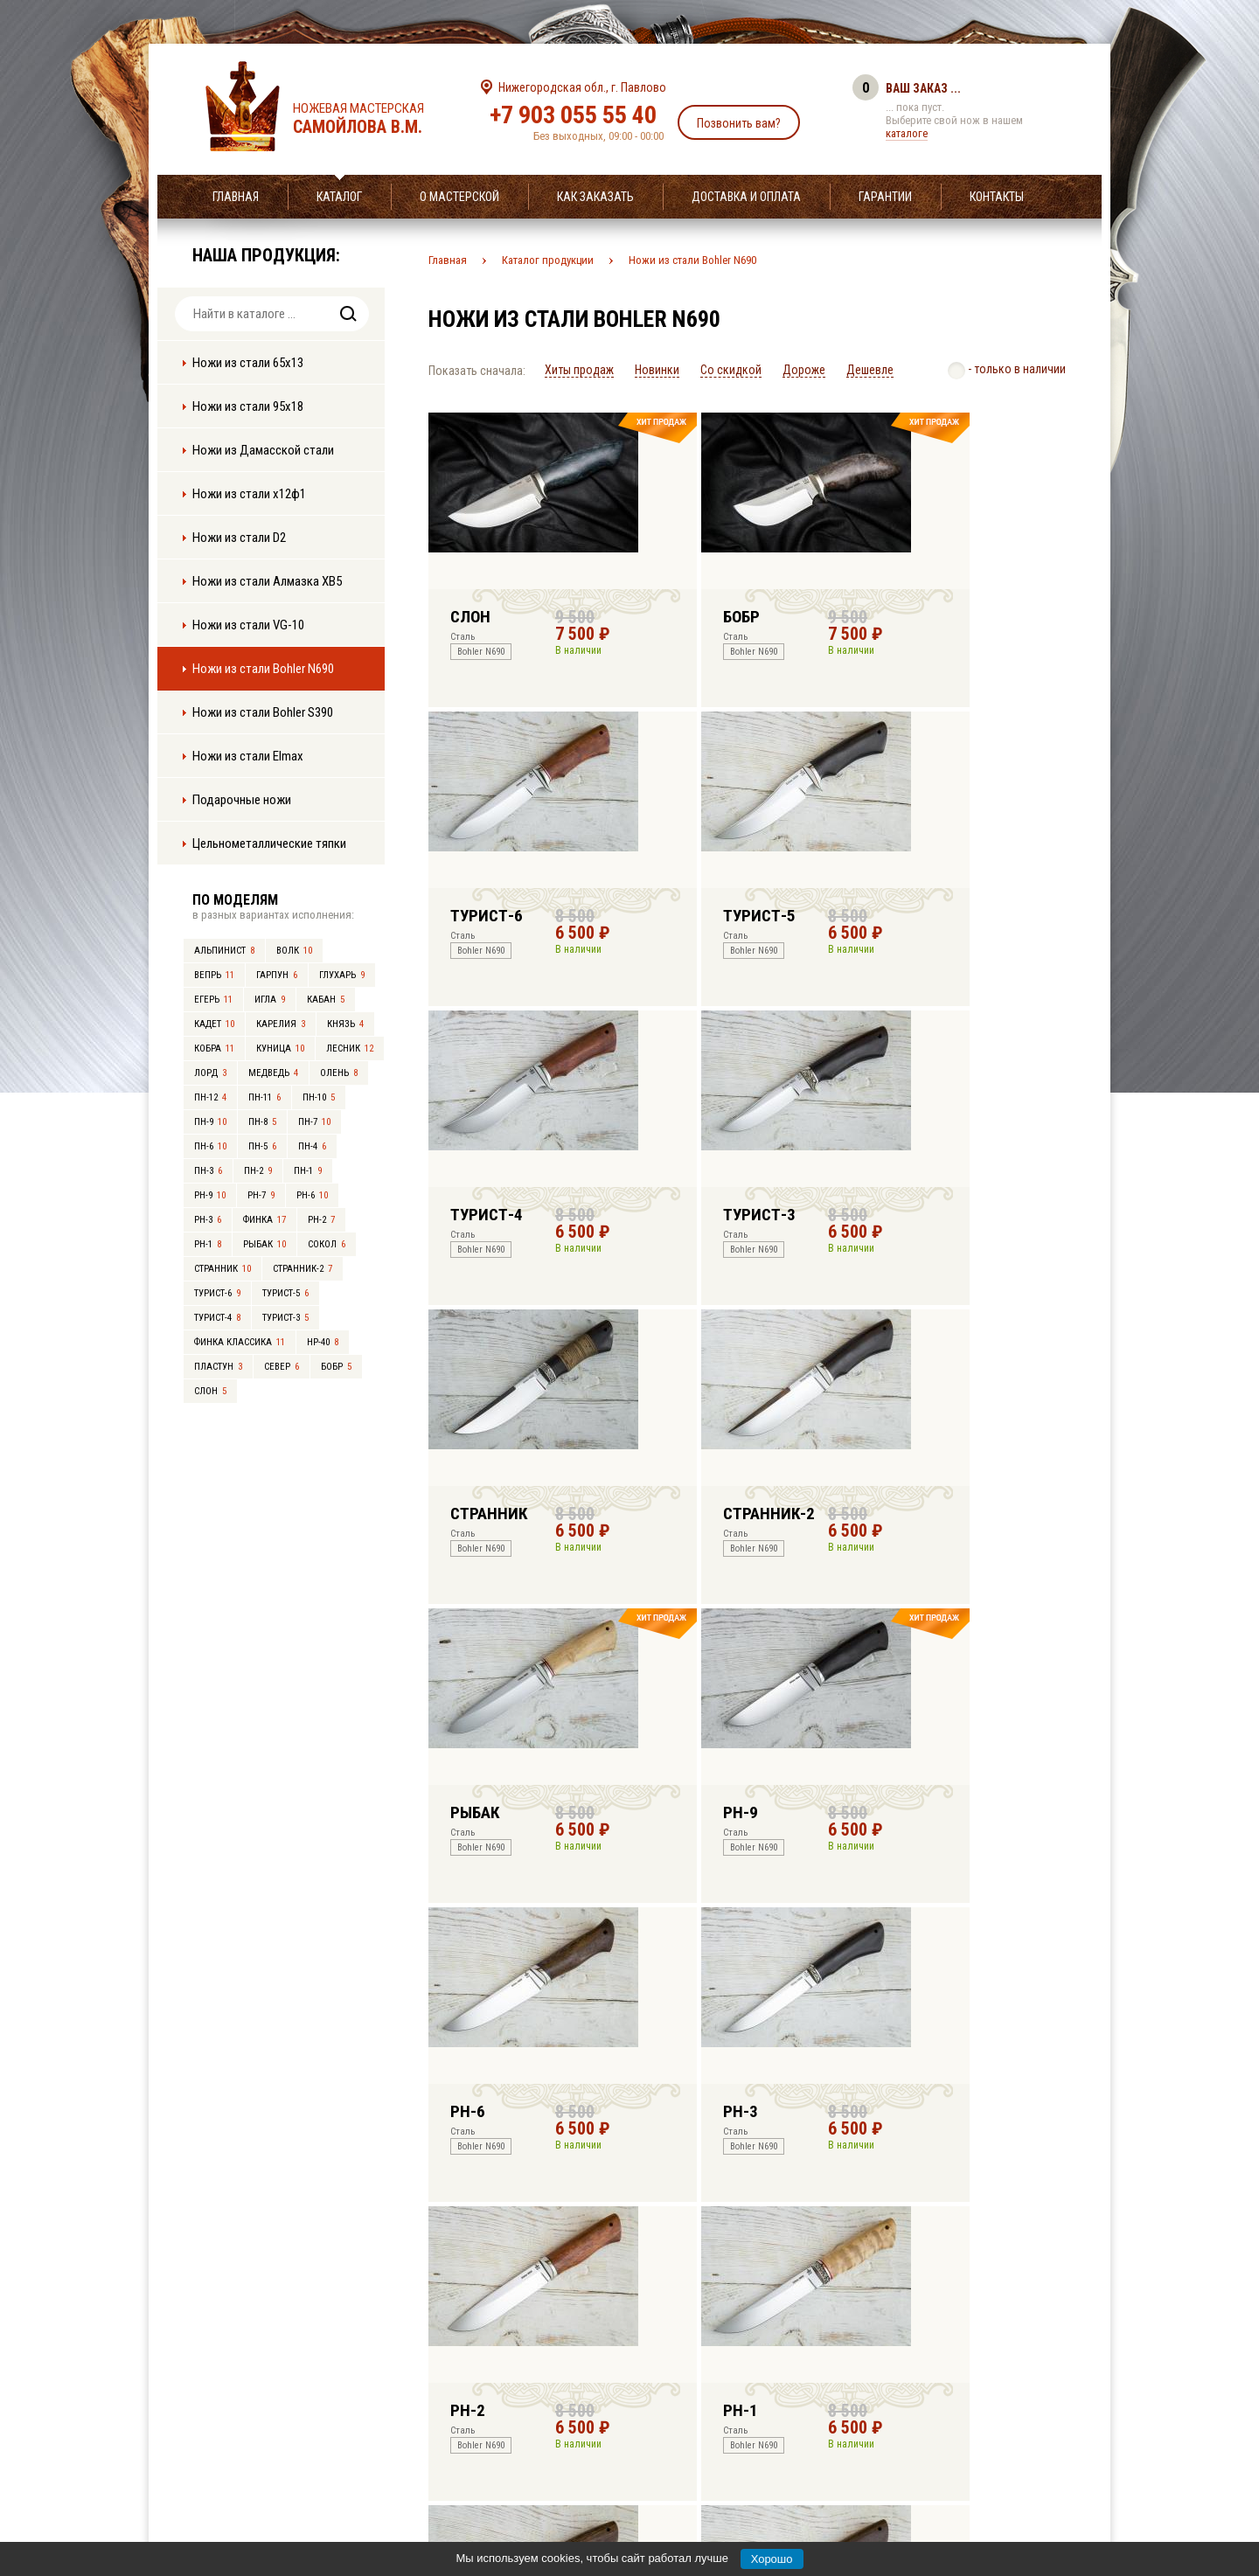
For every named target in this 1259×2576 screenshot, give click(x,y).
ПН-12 (210, 1097)
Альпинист (224, 950)
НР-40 (322, 1342)
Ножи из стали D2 (239, 537)
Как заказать (595, 197)
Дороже (804, 370)
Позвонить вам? (739, 123)
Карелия (280, 1024)
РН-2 (321, 1220)
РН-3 (207, 1220)
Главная (235, 197)
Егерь (213, 999)
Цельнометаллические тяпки (269, 843)
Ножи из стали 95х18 (247, 406)
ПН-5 (262, 1146)
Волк (294, 950)
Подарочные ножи (241, 800)
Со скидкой (731, 370)
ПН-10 (319, 1097)
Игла (269, 999)
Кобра (214, 1048)
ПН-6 (210, 1146)
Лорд (210, 1073)
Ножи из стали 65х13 (247, 363)
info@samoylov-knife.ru (758, 2454)
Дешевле (870, 370)
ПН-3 (208, 1171)
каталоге (907, 133)
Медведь (273, 1073)
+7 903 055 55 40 (573, 115)
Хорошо (772, 2559)
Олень (339, 1073)
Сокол (326, 1244)
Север (281, 1366)
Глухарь (342, 975)
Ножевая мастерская (374, 119)
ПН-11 (264, 1097)
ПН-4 (312, 1146)
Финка (264, 1220)
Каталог (339, 197)
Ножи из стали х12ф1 (249, 494)
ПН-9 (210, 1122)
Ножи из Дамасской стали (263, 450)
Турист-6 (217, 1293)
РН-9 (210, 1195)
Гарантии (885, 197)
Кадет (214, 1024)
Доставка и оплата (746, 197)
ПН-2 (258, 1171)
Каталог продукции (548, 260)
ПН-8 (262, 1122)
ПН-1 (308, 1171)
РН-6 (312, 1195)
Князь (345, 1024)
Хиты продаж (579, 370)
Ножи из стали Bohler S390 (262, 712)
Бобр (336, 1366)
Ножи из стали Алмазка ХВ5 (267, 581)
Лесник (349, 1048)
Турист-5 (285, 1293)
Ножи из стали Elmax (247, 756)
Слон (210, 1391)
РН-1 (207, 1244)
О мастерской (459, 197)
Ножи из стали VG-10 (248, 625)
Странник (222, 1268)
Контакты (997, 197)
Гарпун (276, 975)
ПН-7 (314, 1122)
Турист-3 (285, 1317)
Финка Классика (239, 1342)
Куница (280, 1048)
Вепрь (214, 975)
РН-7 (261, 1195)
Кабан (325, 999)
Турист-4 (217, 1317)
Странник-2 (302, 1268)
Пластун (218, 1366)
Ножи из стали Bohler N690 (263, 669)
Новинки (657, 370)
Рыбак (264, 1244)
